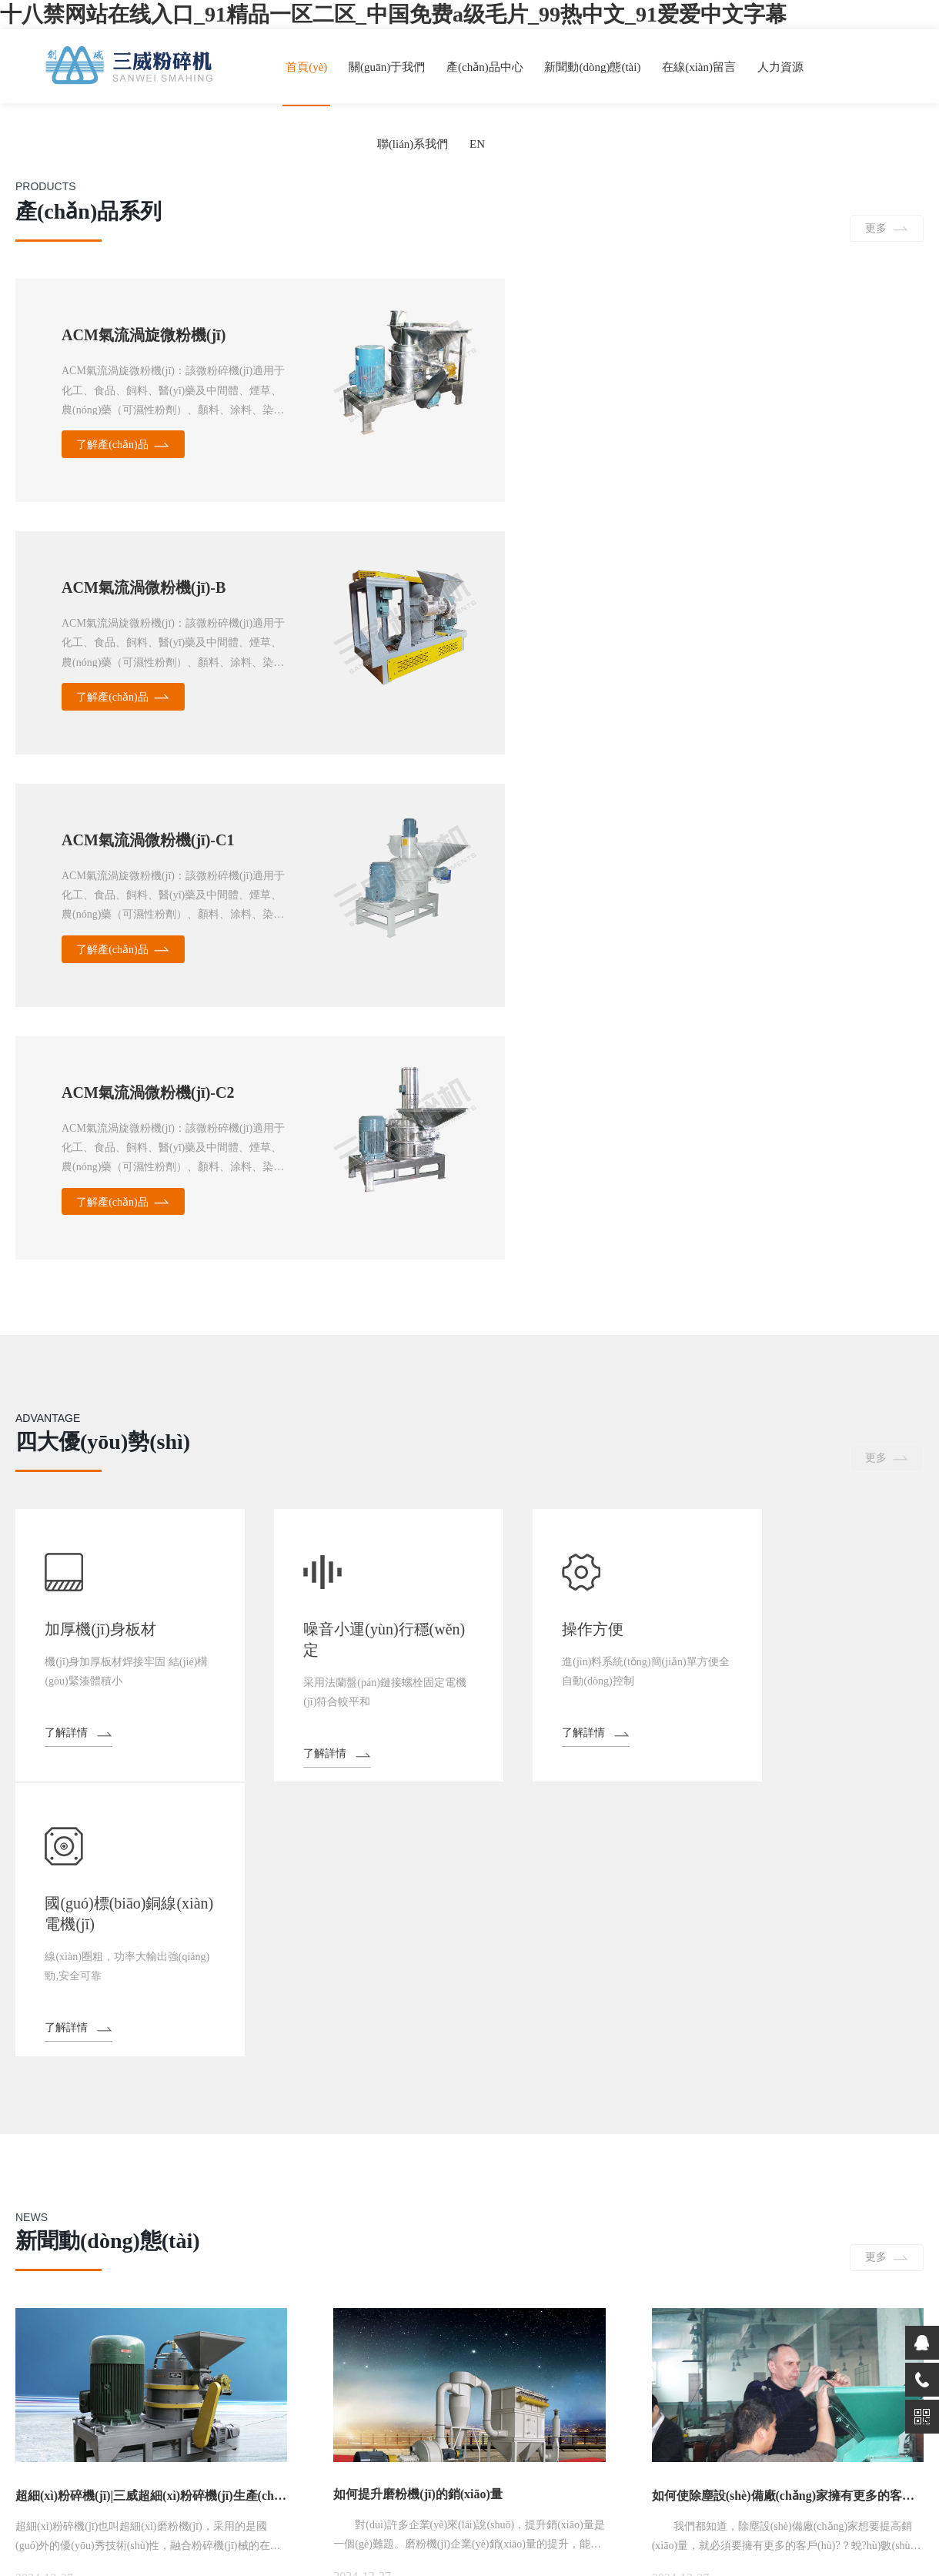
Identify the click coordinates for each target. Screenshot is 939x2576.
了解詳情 (67, 1251)
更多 (875, 230)
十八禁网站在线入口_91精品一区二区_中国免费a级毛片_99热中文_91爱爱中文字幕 (393, 14)
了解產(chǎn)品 (113, 447)
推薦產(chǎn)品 (221, 2023)
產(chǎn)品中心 (487, 67)
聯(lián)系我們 (412, 144)
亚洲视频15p (407, 2568)
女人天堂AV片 (227, 2568)
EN (477, 144)
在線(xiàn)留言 (701, 67)
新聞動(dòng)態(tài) (594, 67)
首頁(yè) (308, 67)
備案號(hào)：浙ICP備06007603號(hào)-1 (626, 2501)
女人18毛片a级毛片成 (140, 2568)
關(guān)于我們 (389, 67)
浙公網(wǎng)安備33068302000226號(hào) (834, 2501)
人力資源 (782, 67)
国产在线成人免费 (43, 2568)
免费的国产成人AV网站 (319, 2568)
